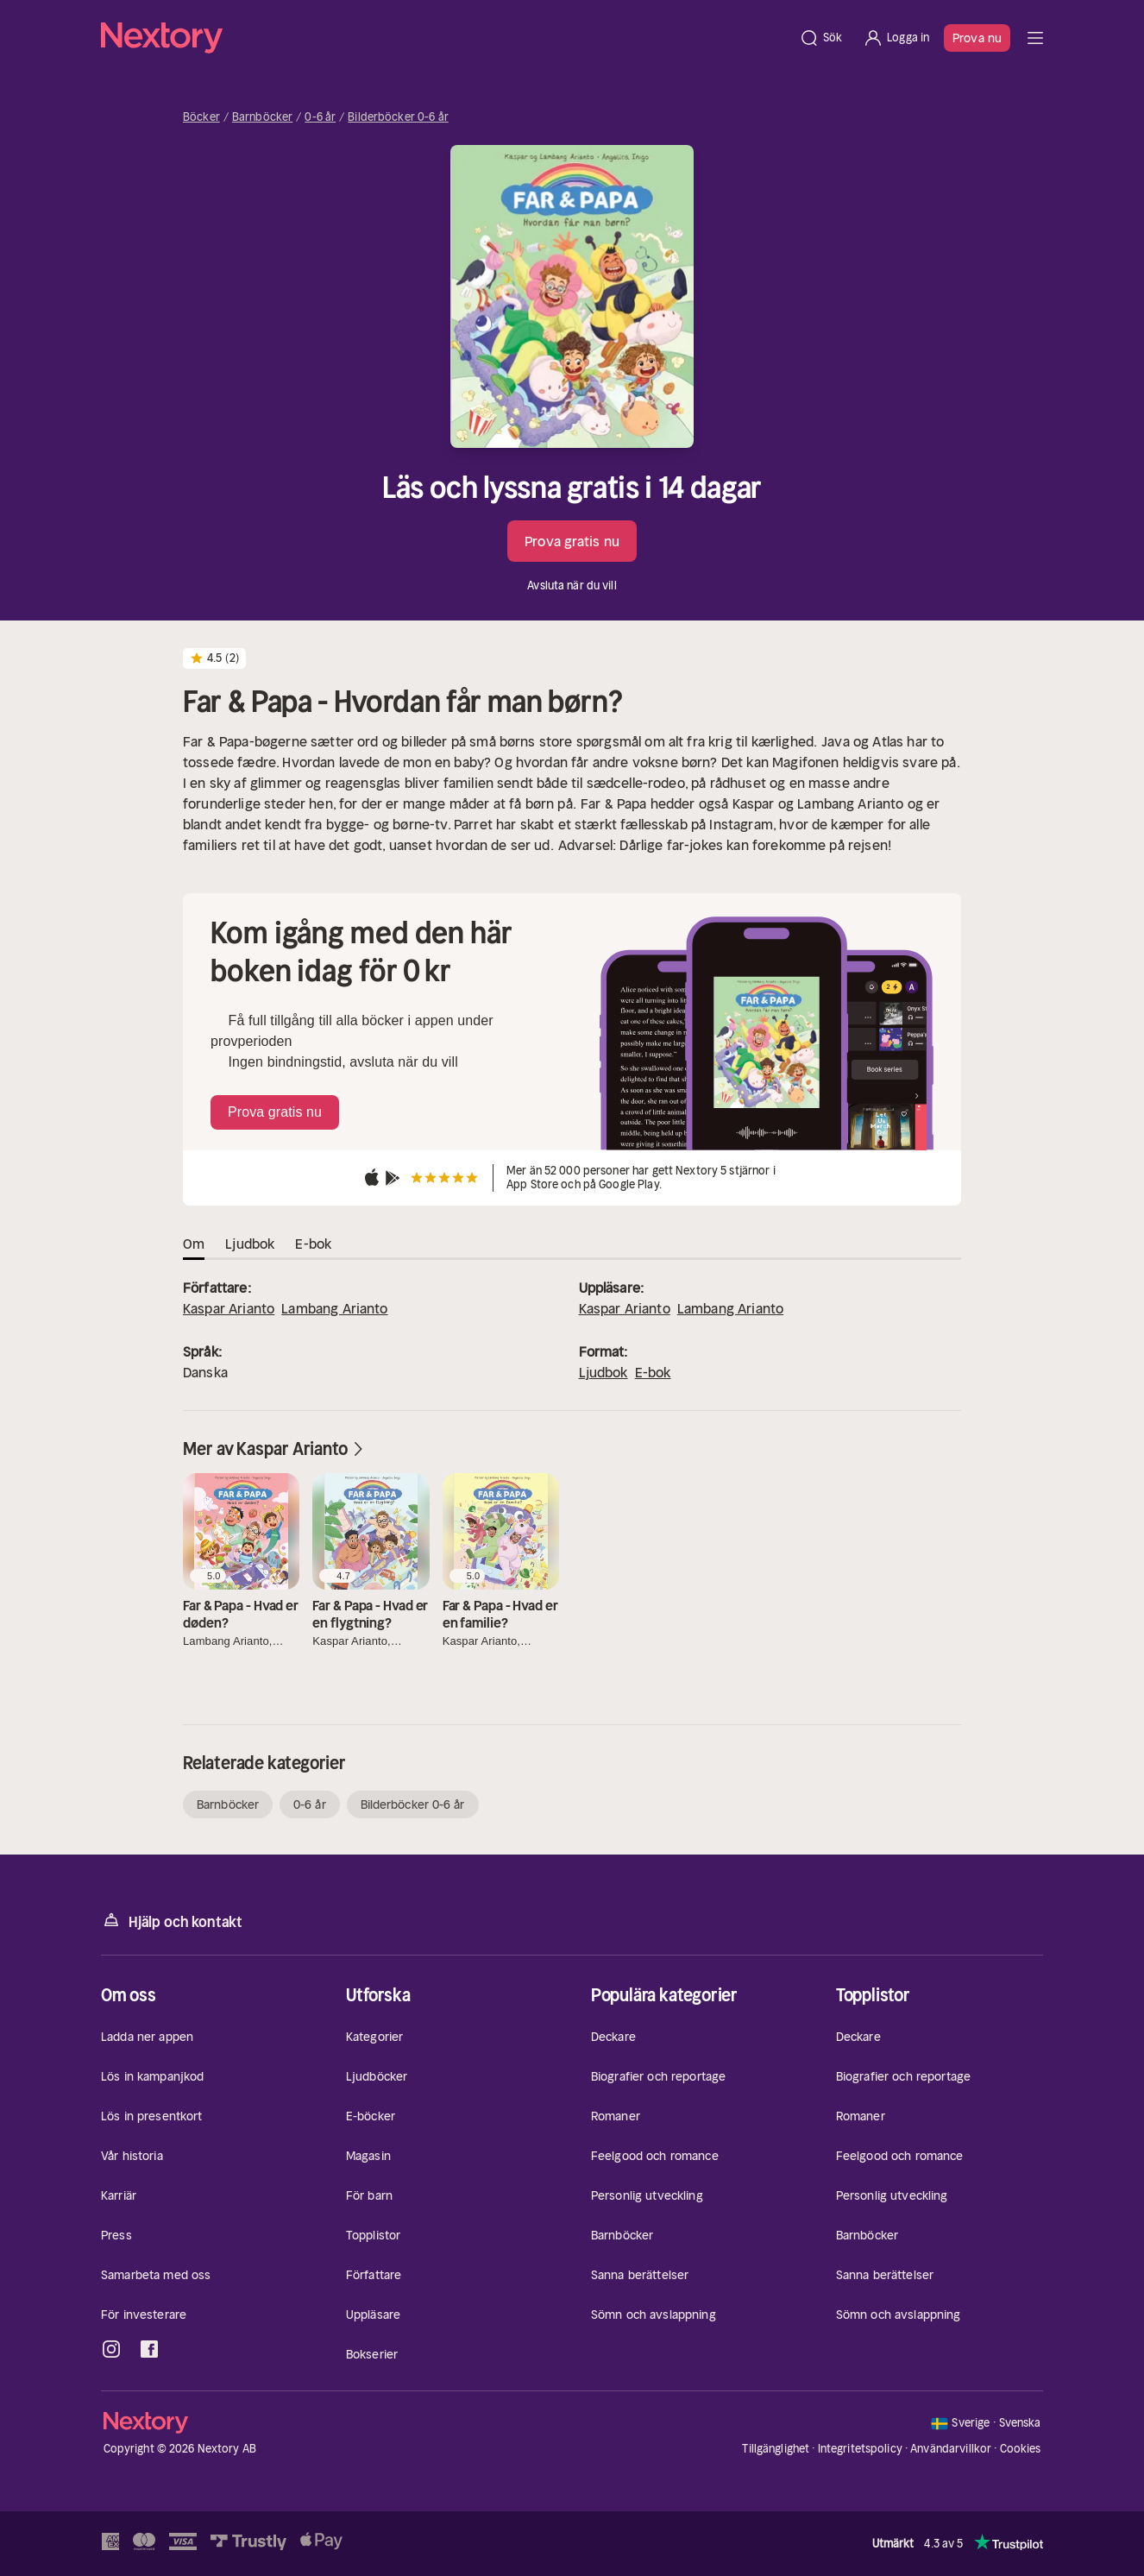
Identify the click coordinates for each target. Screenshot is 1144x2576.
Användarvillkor (950, 2448)
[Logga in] (896, 38)
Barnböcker (262, 117)
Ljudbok (603, 1372)
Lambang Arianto (334, 1308)
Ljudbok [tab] (249, 1243)
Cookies (1020, 2449)
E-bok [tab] (313, 1243)
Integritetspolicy (860, 2448)
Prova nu (977, 38)
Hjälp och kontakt (171, 1920)
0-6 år (320, 117)
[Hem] (445, 38)
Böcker (201, 117)
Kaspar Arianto (228, 1308)
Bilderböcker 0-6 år (398, 117)
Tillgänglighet (775, 2448)
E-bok (653, 1372)
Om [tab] (193, 1243)
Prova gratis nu (572, 541)
